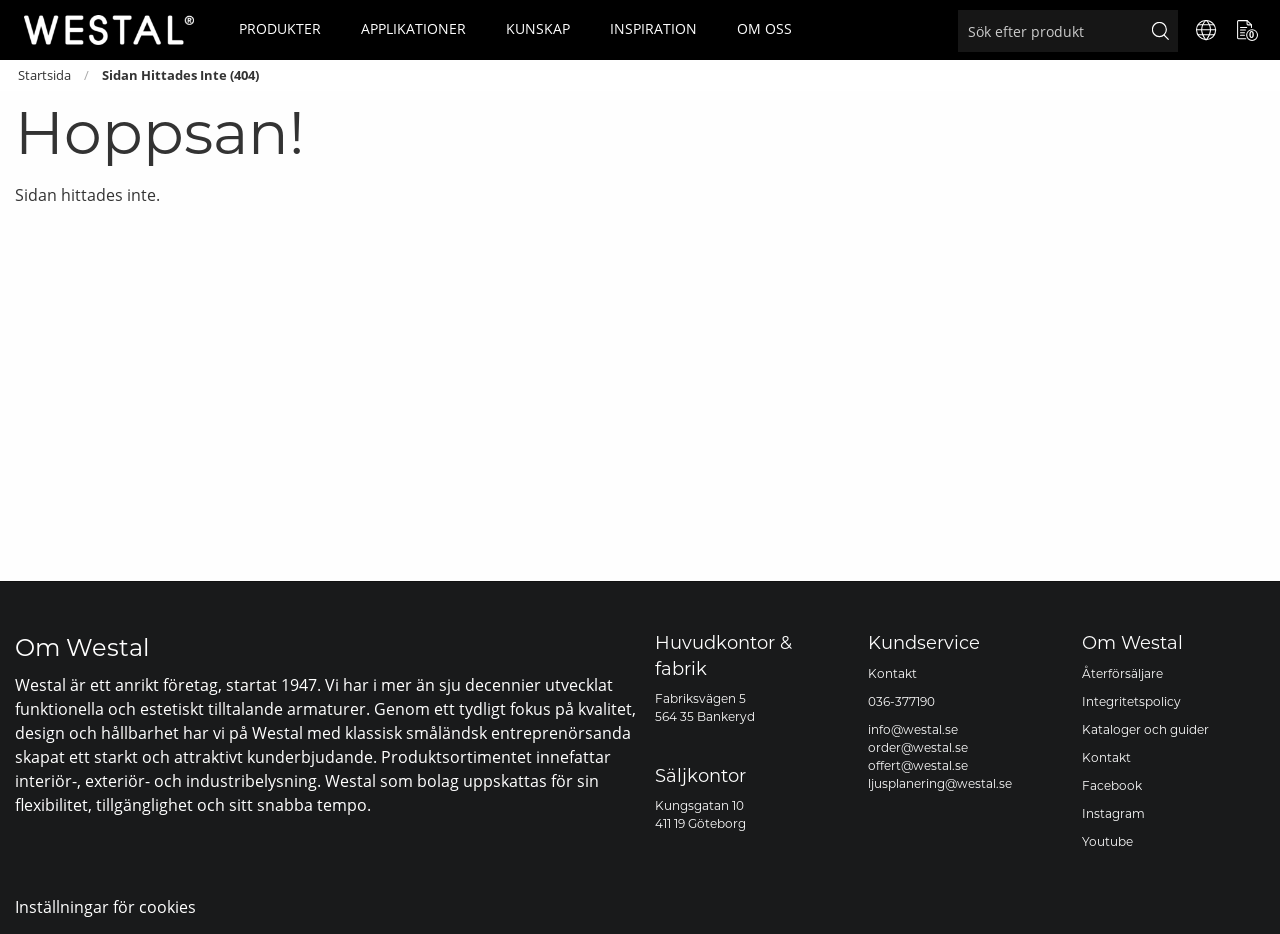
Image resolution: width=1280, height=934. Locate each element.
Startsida (44, 75)
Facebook (1112, 785)
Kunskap (538, 28)
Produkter (280, 28)
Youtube (1107, 841)
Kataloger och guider (1145, 729)
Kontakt (892, 673)
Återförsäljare (1122, 673)
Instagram (1113, 813)
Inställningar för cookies (105, 907)
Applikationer (413, 28)
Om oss (764, 28)
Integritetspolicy (1131, 701)
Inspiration (653, 28)
